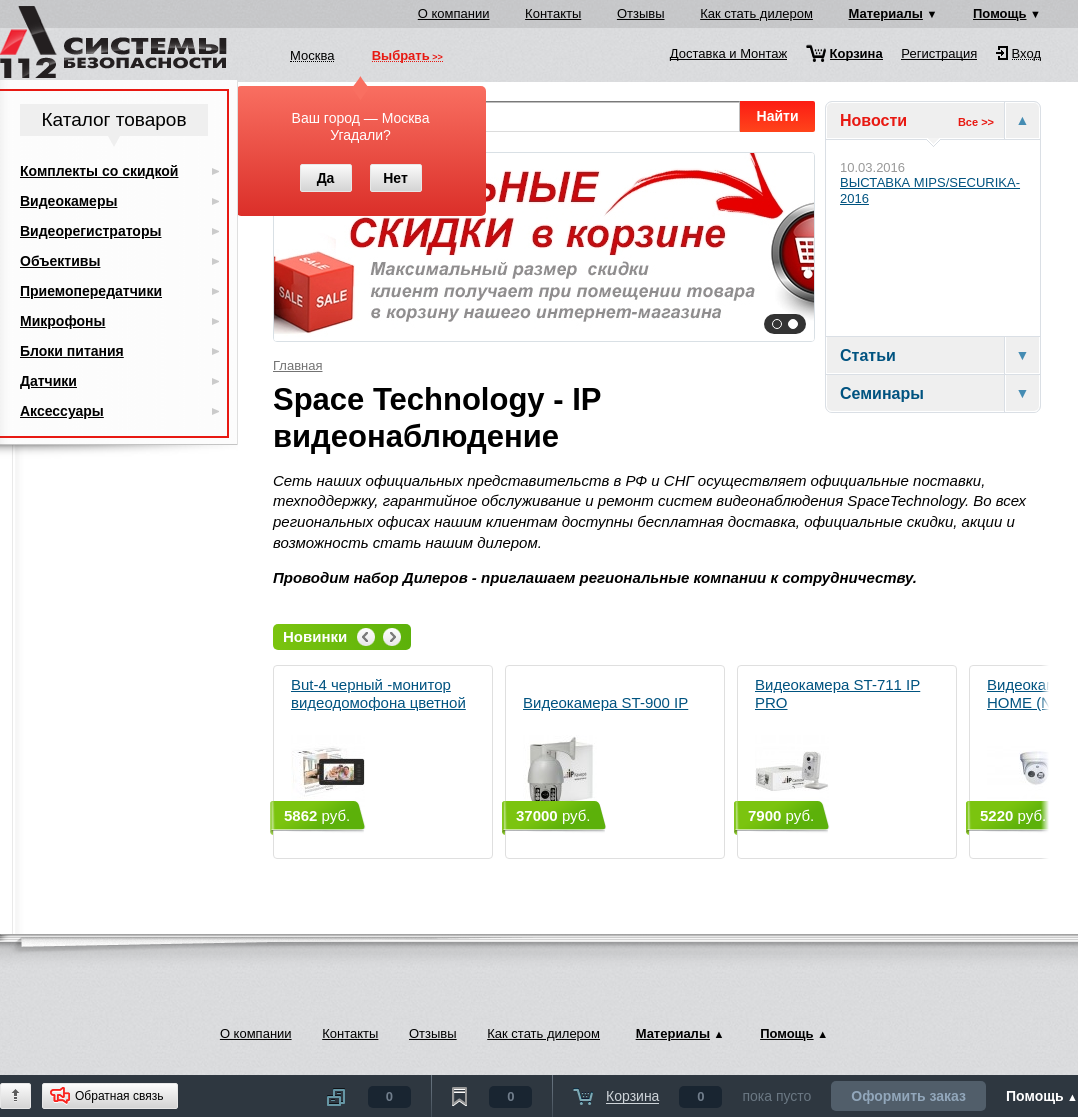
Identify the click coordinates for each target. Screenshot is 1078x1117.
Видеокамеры (68, 201)
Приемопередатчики (91, 291)
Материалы (886, 13)
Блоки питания (72, 351)
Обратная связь (119, 1096)
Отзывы (641, 13)
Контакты (553, 13)
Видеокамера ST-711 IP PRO (837, 742)
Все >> (976, 122)
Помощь (999, 13)
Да (326, 178)
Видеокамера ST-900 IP (605, 751)
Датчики (48, 381)
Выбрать (401, 57)
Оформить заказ (908, 1096)
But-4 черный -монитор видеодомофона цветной (378, 742)
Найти (778, 116)
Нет (395, 178)
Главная (297, 365)
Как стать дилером (756, 13)
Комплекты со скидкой (99, 171)
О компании (454, 13)
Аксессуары (62, 411)
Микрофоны (62, 321)
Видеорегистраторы (90, 231)
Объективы (60, 261)
